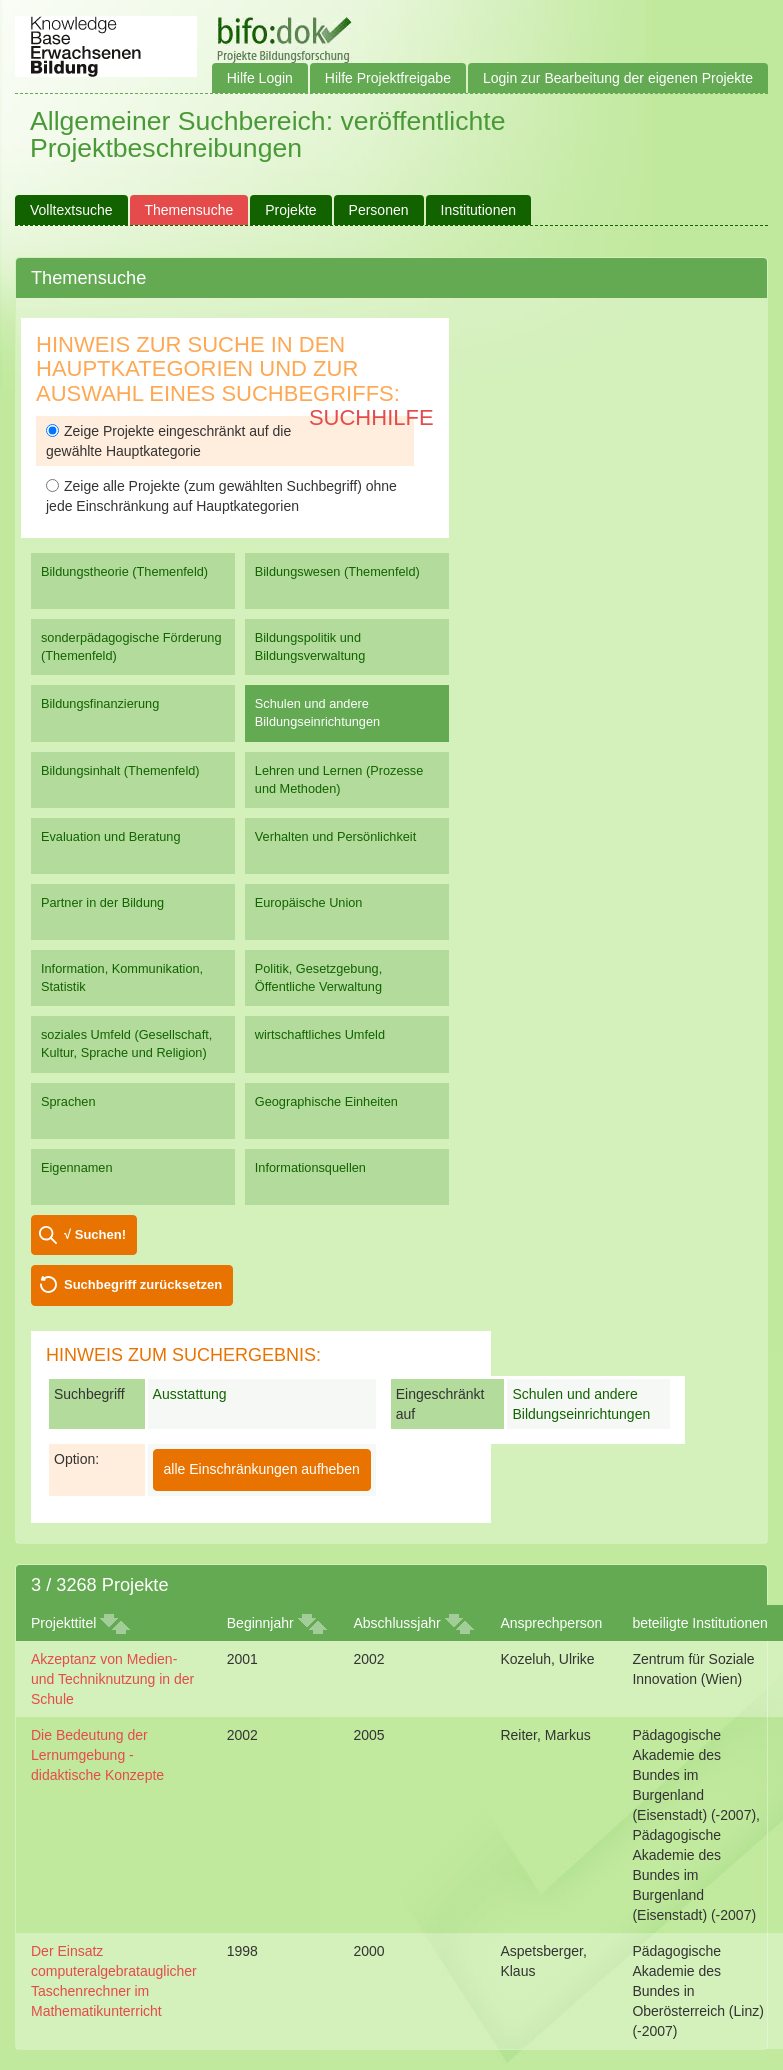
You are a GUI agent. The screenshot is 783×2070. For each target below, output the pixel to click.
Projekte (290, 210)
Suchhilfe (371, 417)
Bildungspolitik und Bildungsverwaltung (310, 646)
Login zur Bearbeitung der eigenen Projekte (618, 78)
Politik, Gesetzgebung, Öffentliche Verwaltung (318, 977)
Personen (379, 210)
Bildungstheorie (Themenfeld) (124, 571)
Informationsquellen (310, 1167)
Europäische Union (309, 902)
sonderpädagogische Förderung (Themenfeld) (131, 646)
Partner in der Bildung (102, 902)
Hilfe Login (260, 78)
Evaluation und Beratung (110, 836)
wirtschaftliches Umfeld (320, 1034)
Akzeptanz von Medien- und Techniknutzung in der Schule (112, 1679)
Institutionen (479, 210)
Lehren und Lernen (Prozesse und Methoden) (339, 779)
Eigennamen (77, 1167)
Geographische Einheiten (326, 1101)
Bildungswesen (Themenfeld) (337, 571)
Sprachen (68, 1101)
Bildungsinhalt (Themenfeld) (120, 770)
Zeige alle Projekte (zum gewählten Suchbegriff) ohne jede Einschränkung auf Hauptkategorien (221, 496)
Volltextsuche (71, 210)
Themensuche (189, 210)
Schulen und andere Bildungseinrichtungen (317, 712)
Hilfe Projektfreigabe (388, 78)
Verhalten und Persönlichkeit (335, 836)
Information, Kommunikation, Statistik (122, 977)
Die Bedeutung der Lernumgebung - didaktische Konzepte (97, 1755)
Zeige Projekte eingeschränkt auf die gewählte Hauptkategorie (168, 441)
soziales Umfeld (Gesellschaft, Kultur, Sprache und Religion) (126, 1043)
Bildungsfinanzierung (100, 703)
